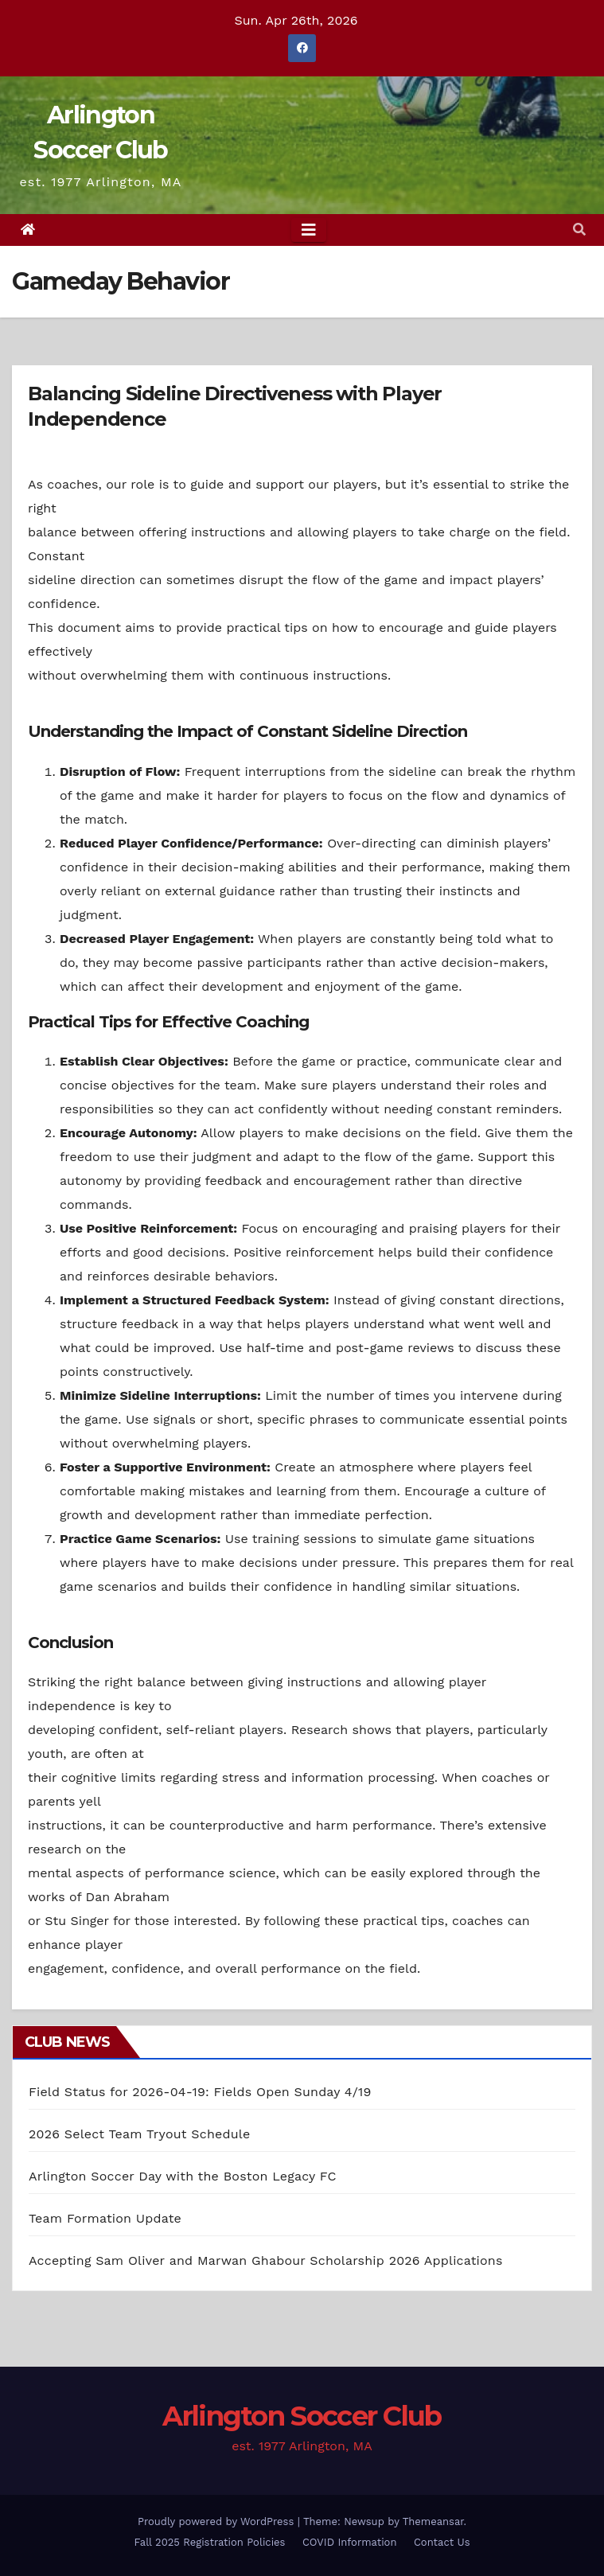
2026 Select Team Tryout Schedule (139, 2133)
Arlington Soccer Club (301, 2416)
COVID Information (349, 2542)
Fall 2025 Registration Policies (210, 2542)
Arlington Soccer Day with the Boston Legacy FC (183, 2176)
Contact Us (442, 2542)
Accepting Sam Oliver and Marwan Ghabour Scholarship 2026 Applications (266, 2260)
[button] (579, 229)
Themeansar (433, 2521)
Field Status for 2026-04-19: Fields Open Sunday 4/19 (200, 2091)
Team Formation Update (105, 2218)
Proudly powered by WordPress (218, 2521)
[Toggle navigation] (308, 230)
